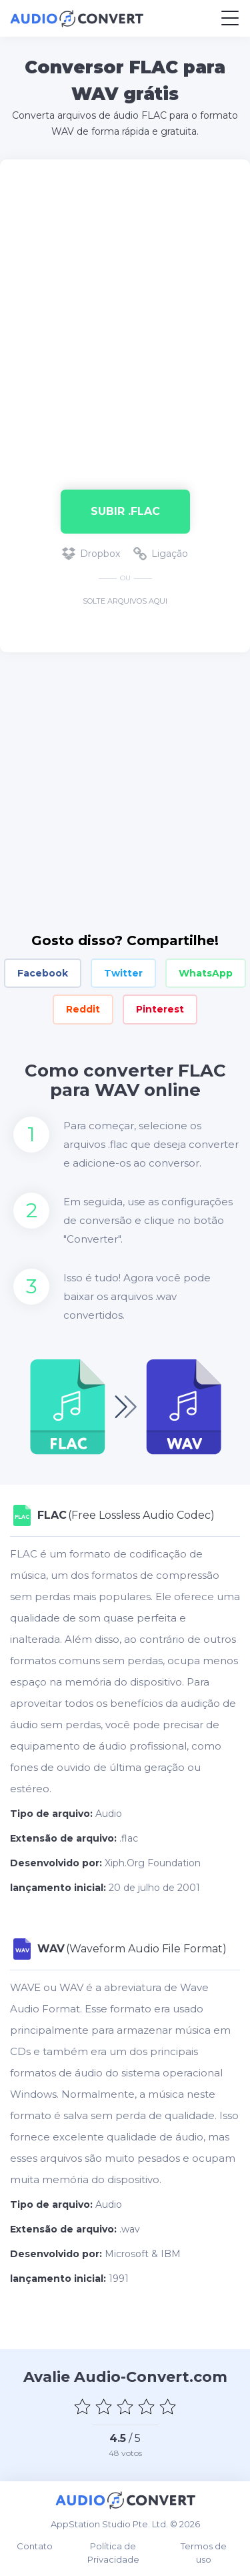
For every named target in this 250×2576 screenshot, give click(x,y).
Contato (35, 2546)
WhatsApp (206, 973)
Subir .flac (125, 511)
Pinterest (160, 1009)
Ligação (160, 553)
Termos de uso (204, 2553)
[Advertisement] (125, 318)
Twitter (123, 973)
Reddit (83, 1009)
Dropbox (91, 553)
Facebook (42, 973)
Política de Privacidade (113, 2553)
